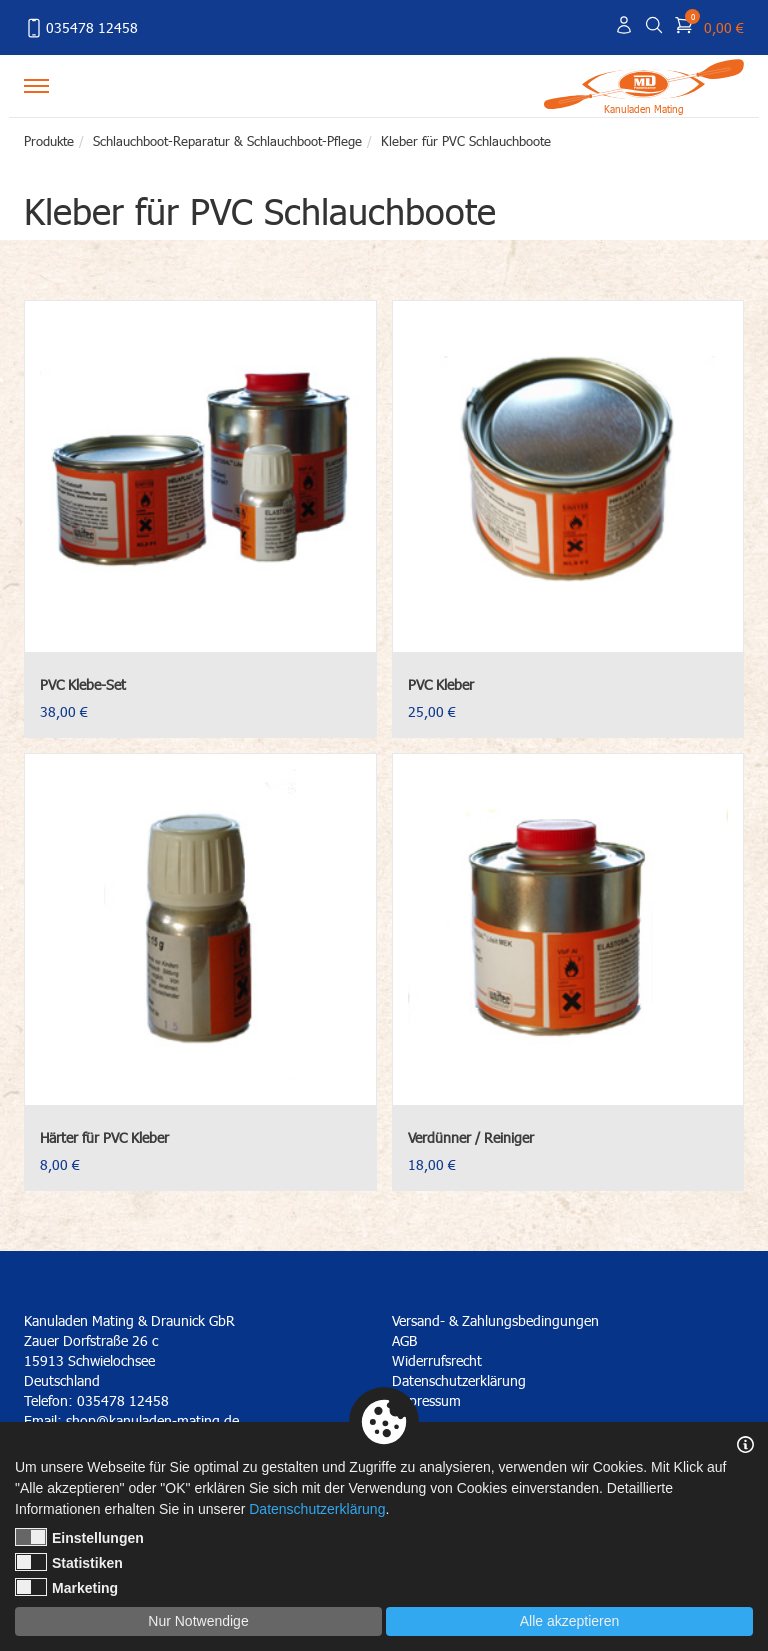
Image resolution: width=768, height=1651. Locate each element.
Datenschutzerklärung (459, 1380)
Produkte (49, 141)
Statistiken (69, 1562)
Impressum (426, 1400)
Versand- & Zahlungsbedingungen (495, 1320)
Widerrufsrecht (437, 1360)
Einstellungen (79, 1537)
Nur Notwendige (198, 1621)
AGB (404, 1340)
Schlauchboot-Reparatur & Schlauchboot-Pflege (227, 141)
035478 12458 (81, 28)
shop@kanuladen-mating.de (152, 1420)
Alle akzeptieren (570, 1621)
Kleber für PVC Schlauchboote (466, 141)
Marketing (66, 1587)
